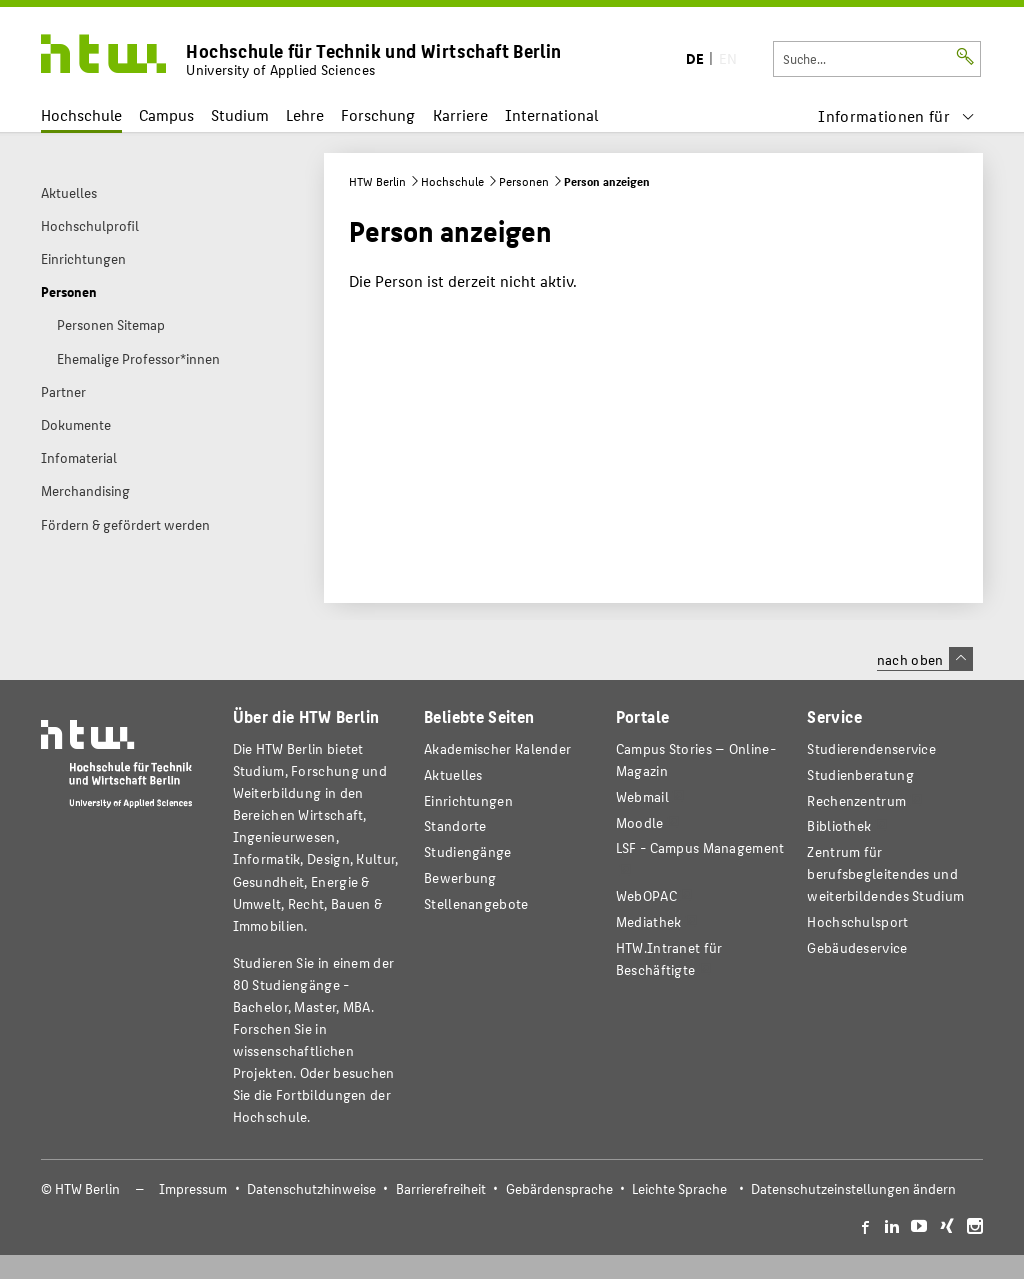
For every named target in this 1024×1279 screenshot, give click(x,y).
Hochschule (81, 114)
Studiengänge (468, 851)
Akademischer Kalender (497, 748)
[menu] (896, 115)
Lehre (305, 114)
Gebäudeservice (857, 947)
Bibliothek (839, 825)
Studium (240, 114)
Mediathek (649, 921)
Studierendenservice (871, 748)
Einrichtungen (468, 800)
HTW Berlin (377, 181)
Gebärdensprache (559, 1188)
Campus (166, 114)
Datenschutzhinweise (311, 1188)
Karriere (460, 114)
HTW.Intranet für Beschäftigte (669, 958)
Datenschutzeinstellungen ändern (853, 1188)
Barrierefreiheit (441, 1188)
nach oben (925, 659)
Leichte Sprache (679, 1188)
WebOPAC (646, 895)
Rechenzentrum (856, 800)
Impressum (193, 1188)
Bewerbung (460, 877)
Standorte (455, 825)
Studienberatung (860, 774)
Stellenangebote (476, 903)
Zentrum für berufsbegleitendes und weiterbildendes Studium (885, 873)
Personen (524, 181)
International (551, 114)
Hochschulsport (857, 921)
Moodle (640, 822)
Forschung (378, 114)
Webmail (642, 796)
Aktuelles (453, 774)
